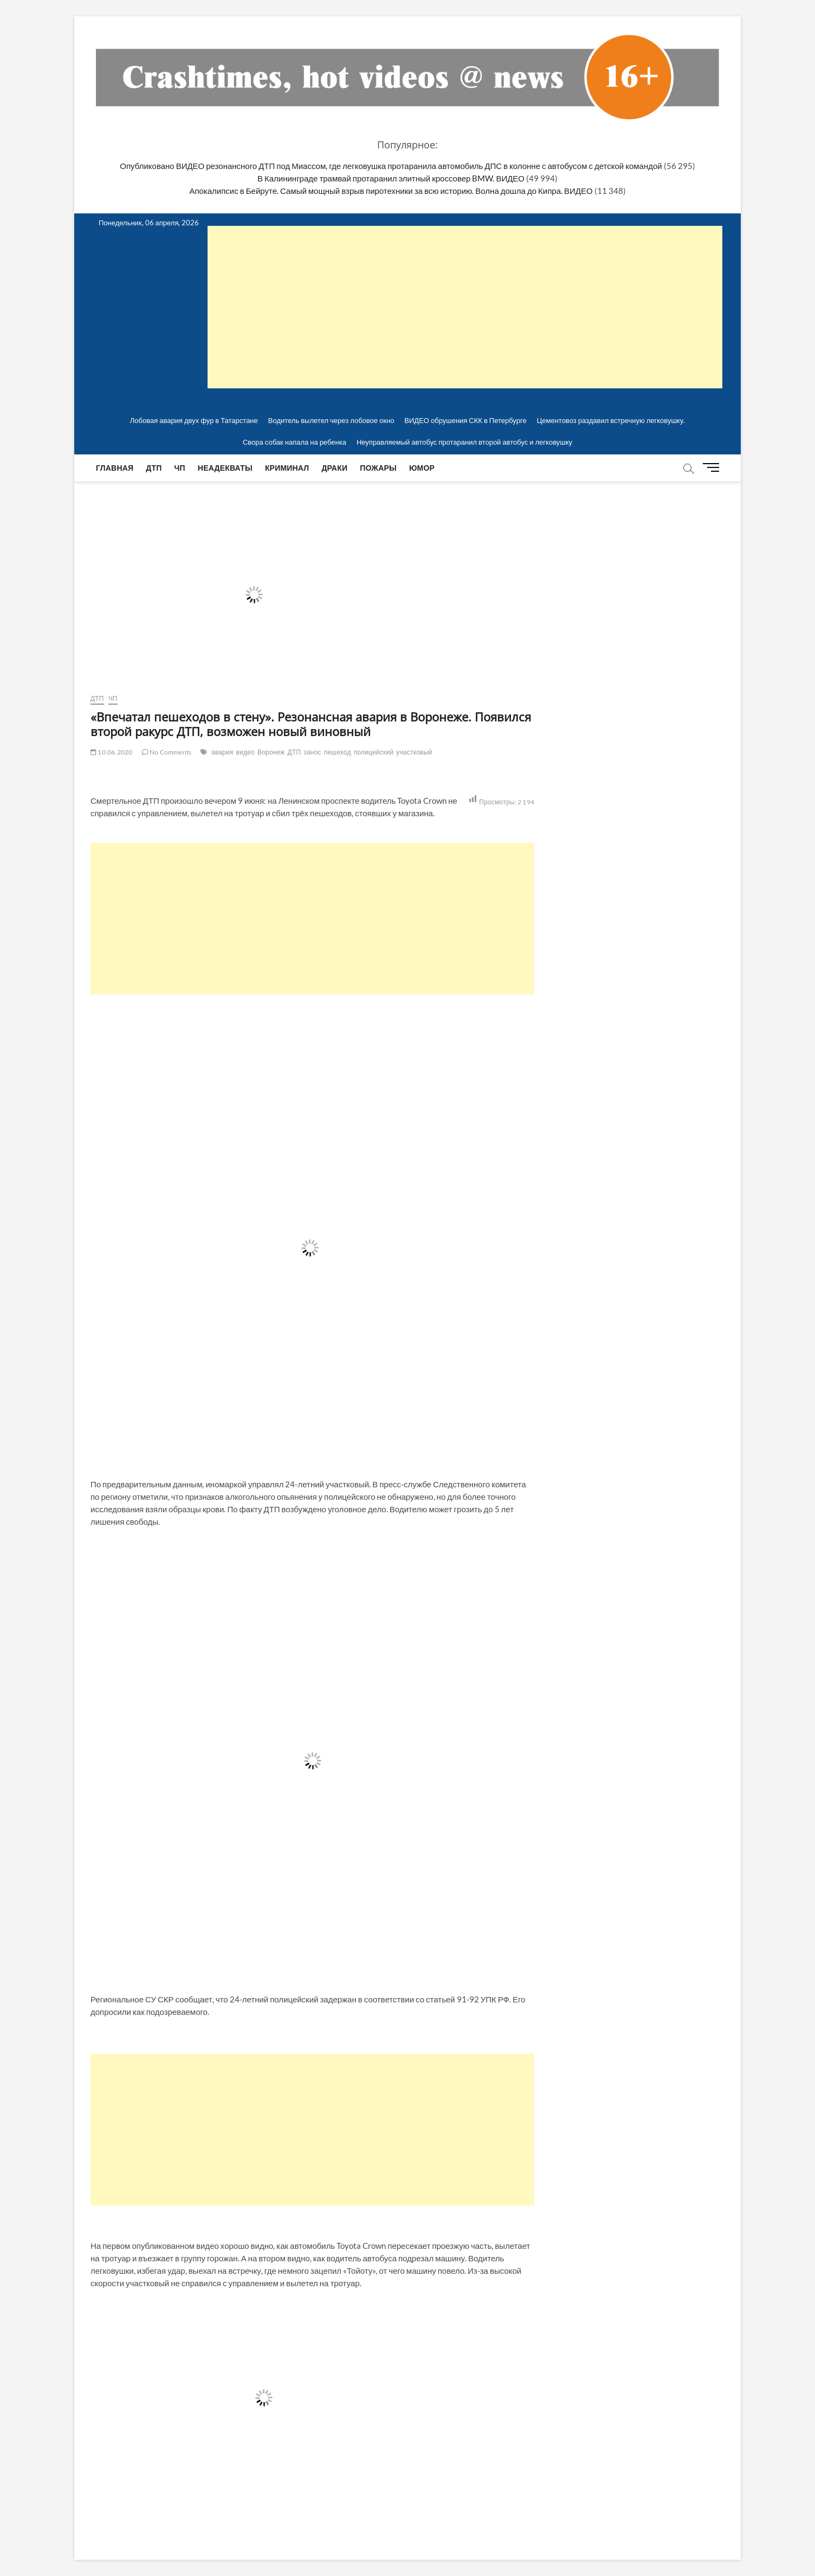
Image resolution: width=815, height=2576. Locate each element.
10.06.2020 (111, 752)
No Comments (167, 752)
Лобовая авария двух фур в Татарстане (194, 420)
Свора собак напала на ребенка (294, 442)
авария (222, 752)
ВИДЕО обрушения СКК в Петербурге (465, 420)
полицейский (374, 752)
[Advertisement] (312, 918)
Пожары (378, 467)
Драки (334, 467)
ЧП (179, 467)
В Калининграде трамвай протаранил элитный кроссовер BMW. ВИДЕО (391, 178)
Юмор (422, 467)
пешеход (337, 752)
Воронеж (271, 752)
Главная (114, 467)
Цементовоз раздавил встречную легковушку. (611, 420)
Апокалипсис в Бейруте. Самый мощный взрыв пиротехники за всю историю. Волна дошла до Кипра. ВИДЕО (390, 191)
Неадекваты (225, 467)
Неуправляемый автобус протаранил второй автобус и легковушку (464, 442)
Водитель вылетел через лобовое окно (331, 420)
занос (312, 752)
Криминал (287, 467)
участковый (414, 752)
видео (245, 752)
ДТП (153, 467)
